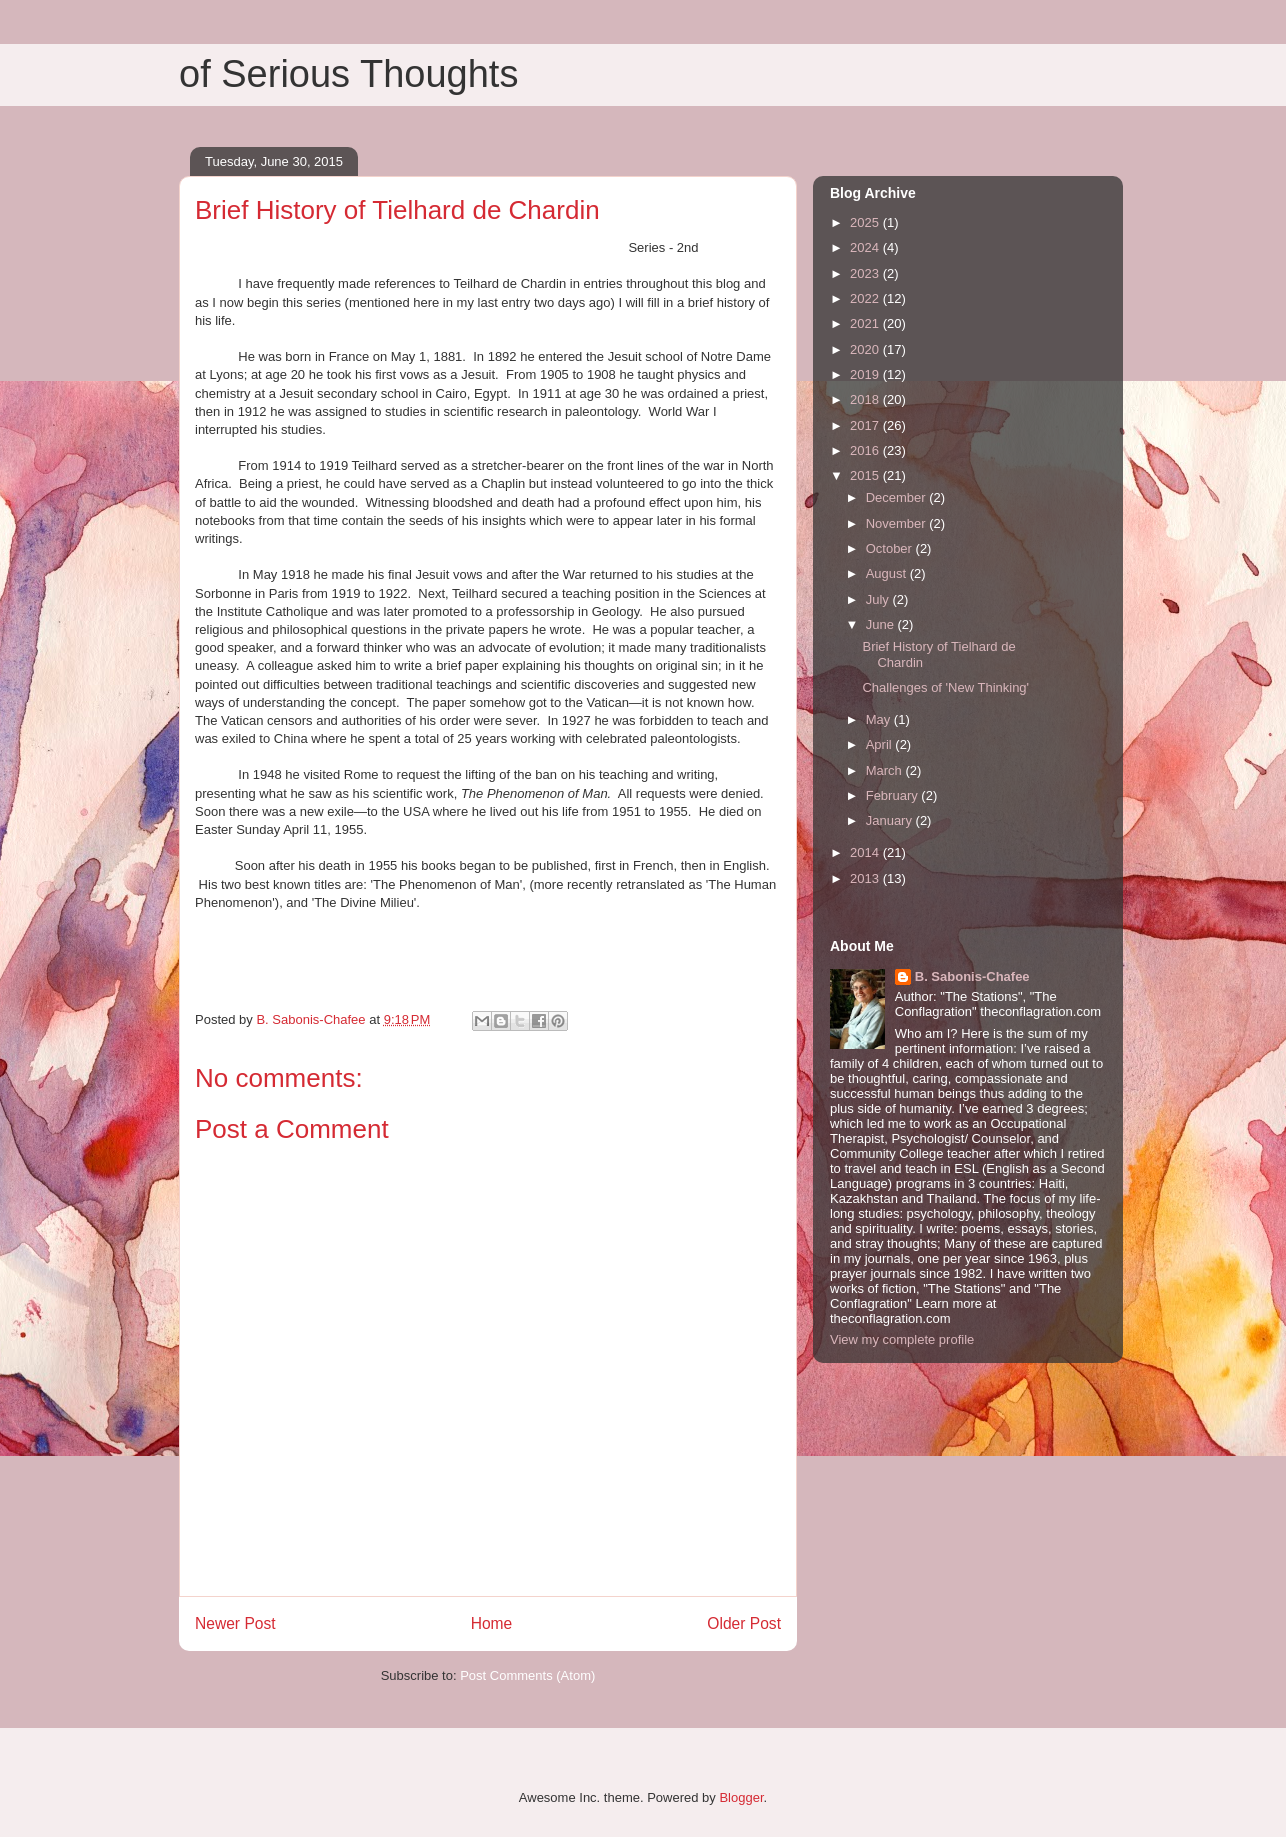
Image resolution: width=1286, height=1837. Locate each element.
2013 (866, 878)
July (879, 599)
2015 (866, 475)
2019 (866, 374)
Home (492, 1623)
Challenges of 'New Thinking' (945, 687)
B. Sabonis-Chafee (972, 976)
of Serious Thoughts (348, 74)
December (898, 497)
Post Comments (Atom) (527, 1675)
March (886, 770)
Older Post (744, 1623)
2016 (866, 450)
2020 (866, 349)
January (891, 820)
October (891, 548)
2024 (866, 247)
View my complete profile (902, 1339)
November (898, 523)
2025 (866, 222)
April (881, 744)
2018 (866, 399)
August (888, 573)
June (882, 624)
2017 (866, 425)
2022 (866, 298)
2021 (866, 323)
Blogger (741, 1797)
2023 (866, 273)
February (894, 795)
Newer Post (235, 1623)
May (880, 719)
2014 (866, 852)
